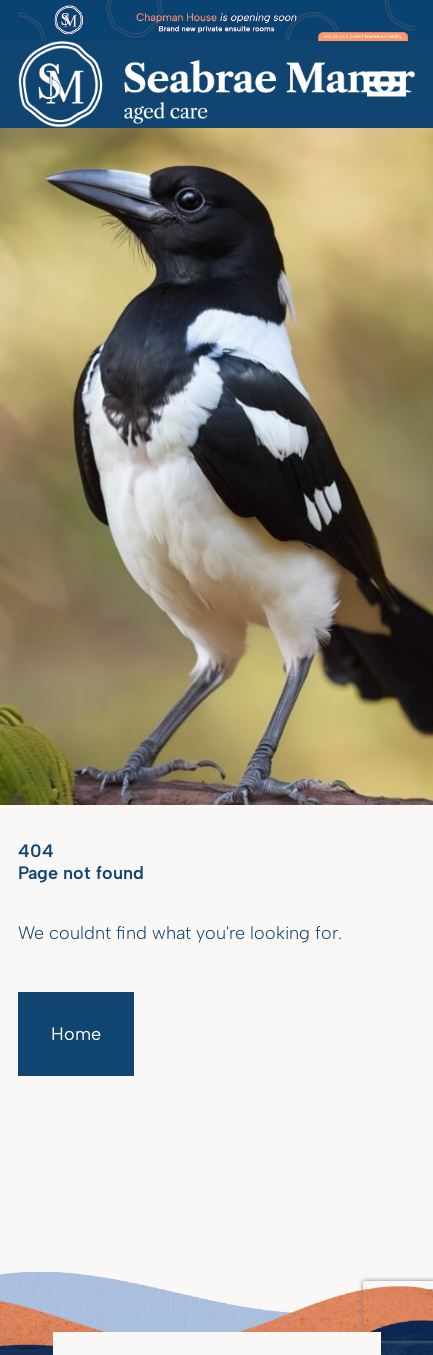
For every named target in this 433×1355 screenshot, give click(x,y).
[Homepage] (216, 84)
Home (76, 1034)
